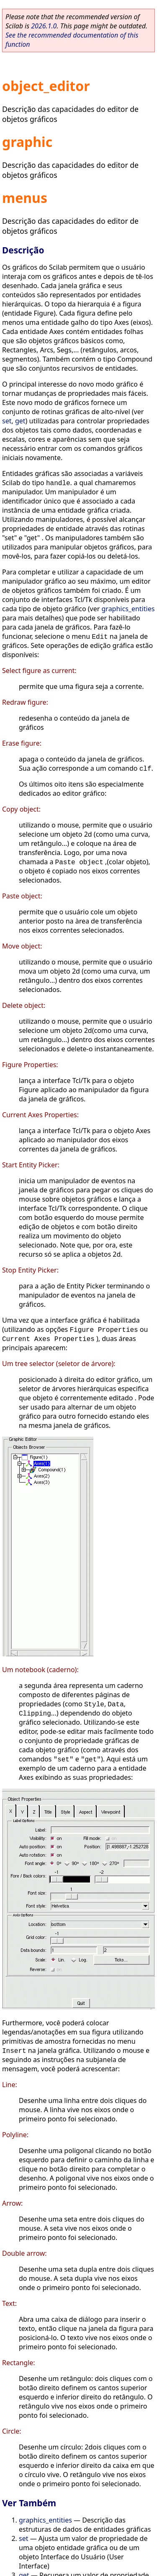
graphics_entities (128, 608)
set (6, 420)
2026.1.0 (44, 25)
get (20, 420)
